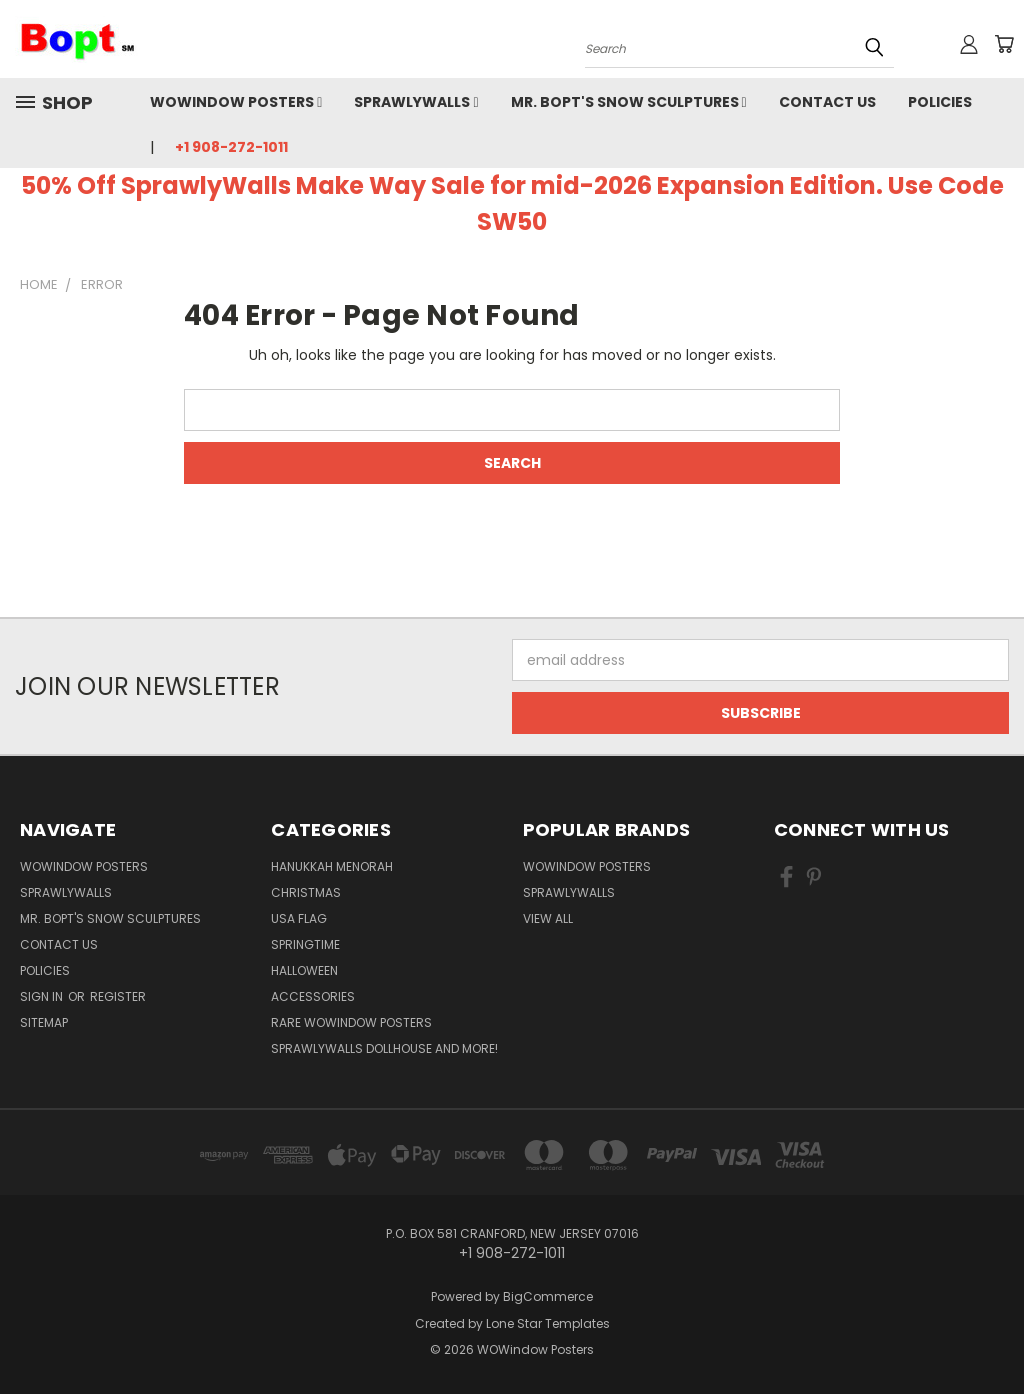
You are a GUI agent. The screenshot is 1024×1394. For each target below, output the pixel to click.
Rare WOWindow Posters (351, 1022)
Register (118, 996)
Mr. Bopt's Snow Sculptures (629, 102)
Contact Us (827, 102)
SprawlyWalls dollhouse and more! (384, 1048)
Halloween (304, 970)
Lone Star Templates (548, 1323)
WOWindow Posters (236, 102)
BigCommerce (548, 1296)
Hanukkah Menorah (332, 866)
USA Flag (299, 918)
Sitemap (44, 1022)
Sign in (43, 996)
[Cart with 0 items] (1004, 44)
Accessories (313, 996)
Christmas (306, 892)
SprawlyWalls (416, 102)
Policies (940, 102)
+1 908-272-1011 (231, 147)
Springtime (305, 944)
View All (548, 918)
